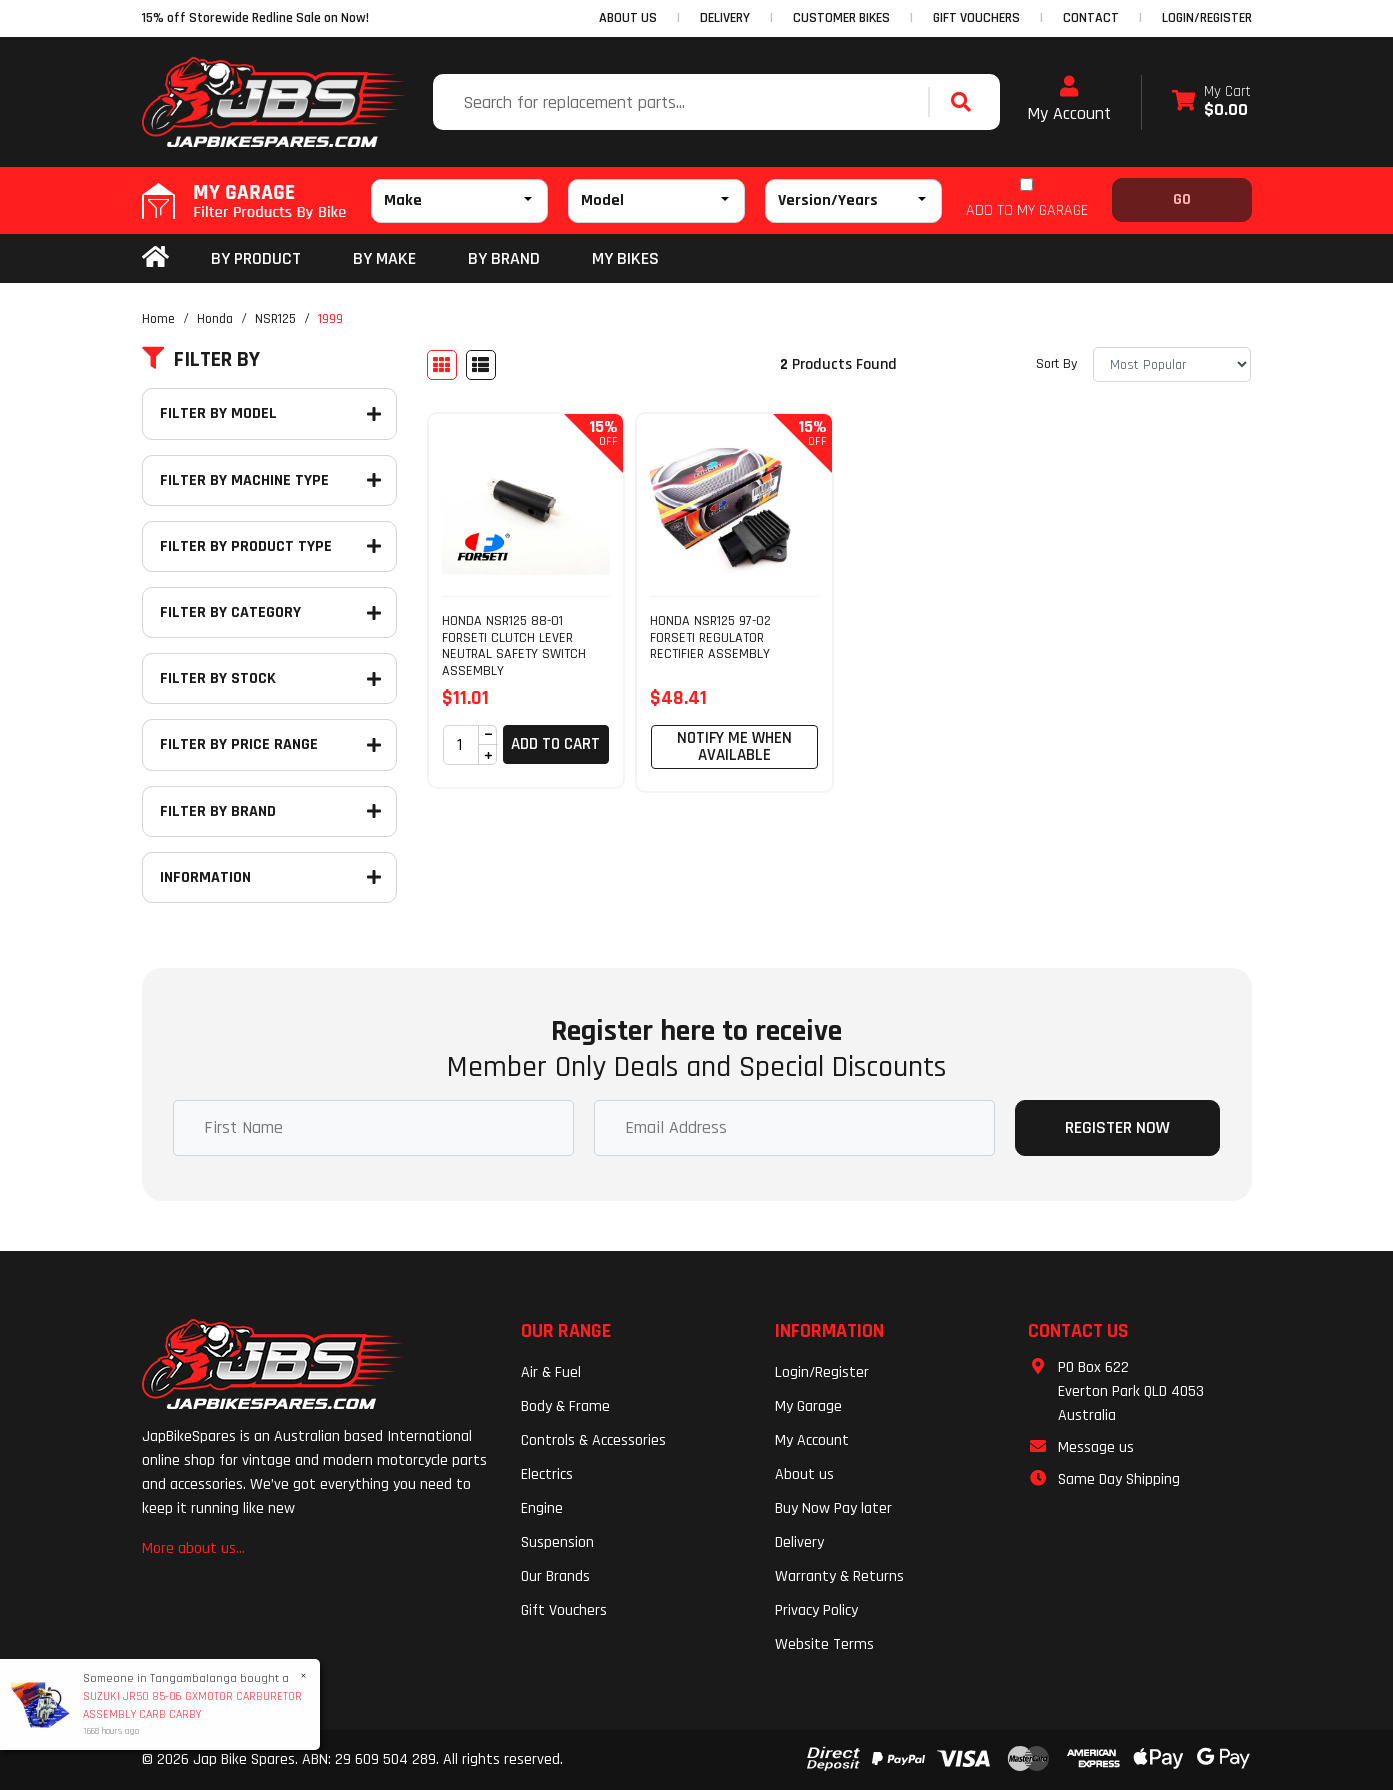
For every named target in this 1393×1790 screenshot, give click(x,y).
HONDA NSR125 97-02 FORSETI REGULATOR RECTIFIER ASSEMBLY (710, 638)
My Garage (808, 1406)
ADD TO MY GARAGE (1027, 210)
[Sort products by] (1172, 364)
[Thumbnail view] (442, 365)
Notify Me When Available (734, 746)
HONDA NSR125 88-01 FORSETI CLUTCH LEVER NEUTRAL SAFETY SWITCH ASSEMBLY (514, 646)
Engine (542, 1508)
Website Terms (824, 1644)
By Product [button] (256, 258)
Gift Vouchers (564, 1610)
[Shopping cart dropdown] (1211, 102)
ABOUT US (628, 18)
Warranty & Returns (839, 1576)
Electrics (547, 1474)
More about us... (193, 1548)
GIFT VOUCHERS (976, 18)
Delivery (799, 1542)
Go (1182, 199)
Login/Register (1207, 18)
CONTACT (1091, 18)
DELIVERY (725, 18)
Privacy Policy (816, 1610)
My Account (1069, 100)
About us (804, 1474)
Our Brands (555, 1576)
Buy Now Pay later (833, 1508)
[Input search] (683, 102)
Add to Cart (555, 744)
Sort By (1056, 364)
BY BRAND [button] (504, 258)
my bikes (625, 258)
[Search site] (966, 102)
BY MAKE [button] (384, 258)
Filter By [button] (201, 360)
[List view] (481, 365)
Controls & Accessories (593, 1440)
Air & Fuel (551, 1372)
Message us (1096, 1447)
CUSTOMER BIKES (841, 18)
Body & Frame (565, 1406)
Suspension (557, 1542)
